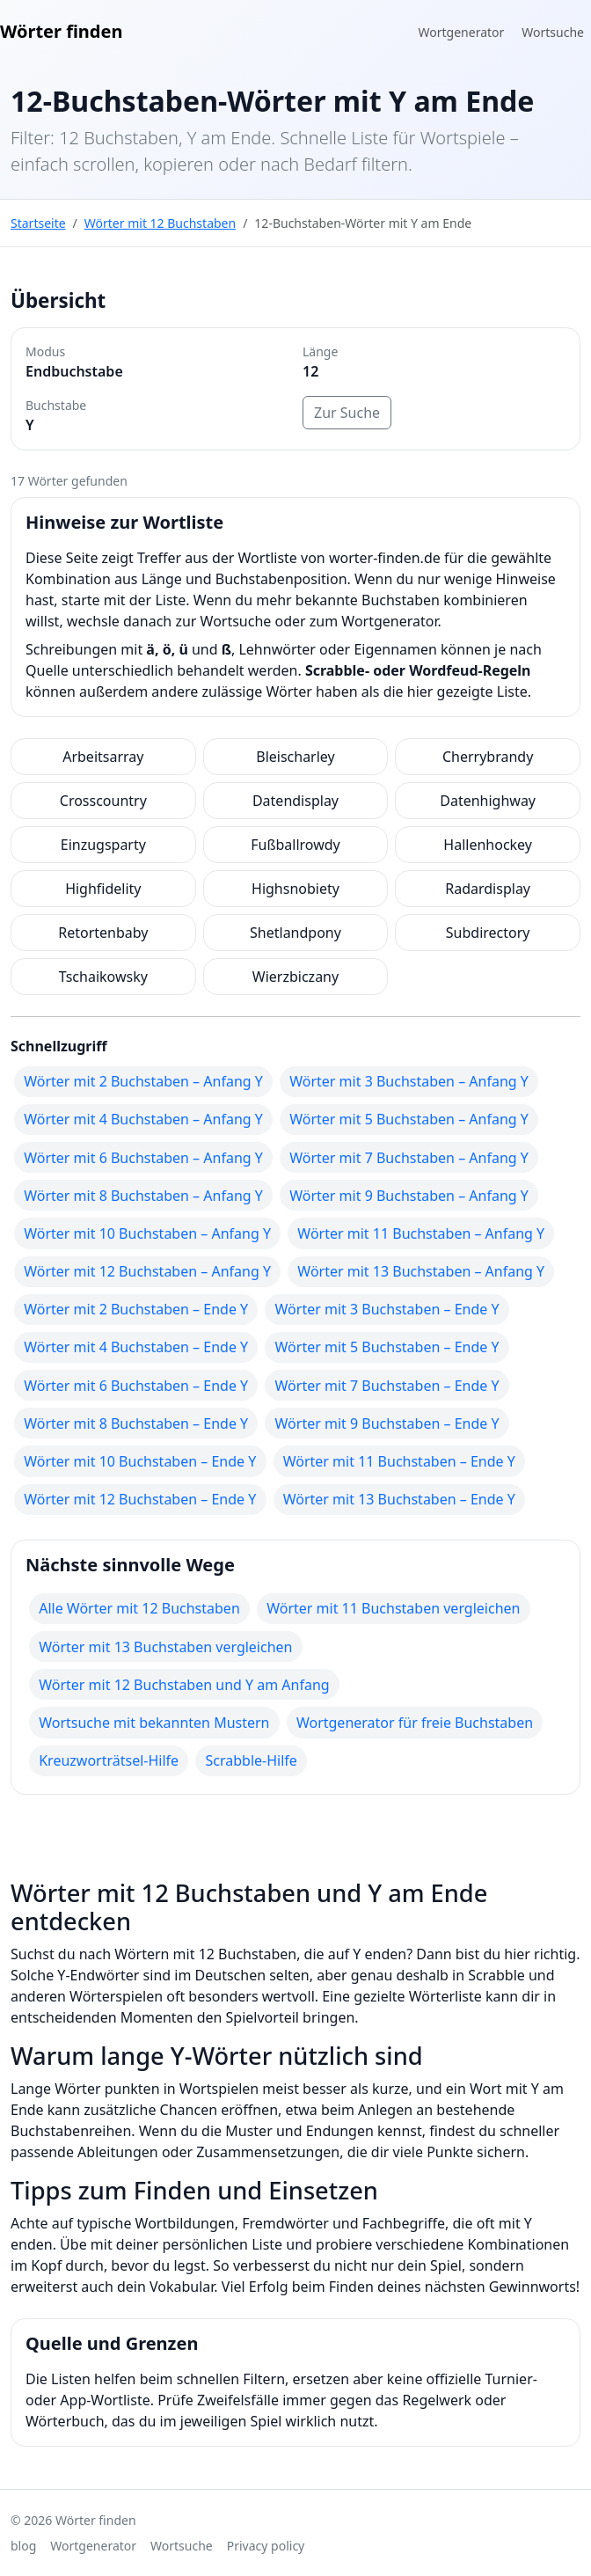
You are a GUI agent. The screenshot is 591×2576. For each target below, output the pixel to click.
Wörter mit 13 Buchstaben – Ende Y (399, 1499)
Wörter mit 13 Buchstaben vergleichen (165, 1647)
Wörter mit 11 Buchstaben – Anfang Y (420, 1233)
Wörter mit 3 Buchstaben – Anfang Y (409, 1081)
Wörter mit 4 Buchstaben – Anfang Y (143, 1119)
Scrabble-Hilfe (250, 1760)
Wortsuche (553, 32)
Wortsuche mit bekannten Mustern (154, 1722)
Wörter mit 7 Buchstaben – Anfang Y (409, 1157)
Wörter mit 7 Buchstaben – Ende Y (387, 1385)
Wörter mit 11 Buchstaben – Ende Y (399, 1461)
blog (23, 2545)
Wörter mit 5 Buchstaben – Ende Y (387, 1347)
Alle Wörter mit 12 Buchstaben (139, 1608)
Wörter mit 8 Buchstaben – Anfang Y (143, 1195)
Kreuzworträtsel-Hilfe (109, 1760)
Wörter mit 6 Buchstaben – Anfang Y (143, 1157)
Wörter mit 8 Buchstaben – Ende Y (136, 1423)
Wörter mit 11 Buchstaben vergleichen (393, 1608)
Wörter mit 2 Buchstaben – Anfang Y (143, 1081)
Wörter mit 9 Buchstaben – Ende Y (387, 1423)
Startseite (38, 223)
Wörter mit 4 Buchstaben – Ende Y (136, 1347)
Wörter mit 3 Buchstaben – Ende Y (387, 1309)
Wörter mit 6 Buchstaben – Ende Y (136, 1385)
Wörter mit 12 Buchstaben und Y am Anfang (184, 1684)
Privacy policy (266, 2545)
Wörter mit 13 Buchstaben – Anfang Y (420, 1271)
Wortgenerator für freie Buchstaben (414, 1722)
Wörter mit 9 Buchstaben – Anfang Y (409, 1195)
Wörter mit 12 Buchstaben (160, 223)
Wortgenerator (462, 32)
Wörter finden (61, 31)
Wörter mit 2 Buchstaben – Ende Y (136, 1309)
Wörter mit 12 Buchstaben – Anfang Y (147, 1271)
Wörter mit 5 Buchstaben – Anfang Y (409, 1119)
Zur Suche (347, 412)
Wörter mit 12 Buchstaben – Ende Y (140, 1499)
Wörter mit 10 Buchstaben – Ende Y (140, 1461)
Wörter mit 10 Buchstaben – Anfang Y (147, 1233)
